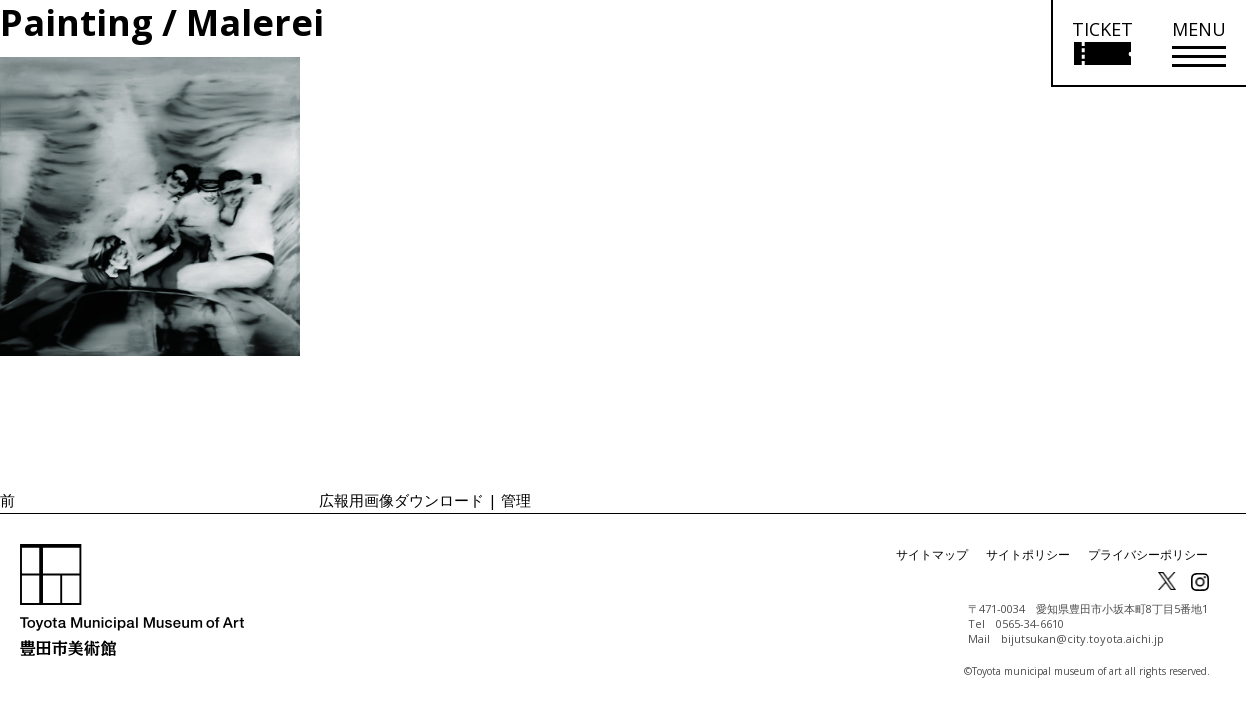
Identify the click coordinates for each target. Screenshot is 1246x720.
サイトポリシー (1028, 554)
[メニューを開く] (1199, 43)
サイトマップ (932, 554)
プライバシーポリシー (1148, 554)
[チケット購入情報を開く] (1101, 43)
